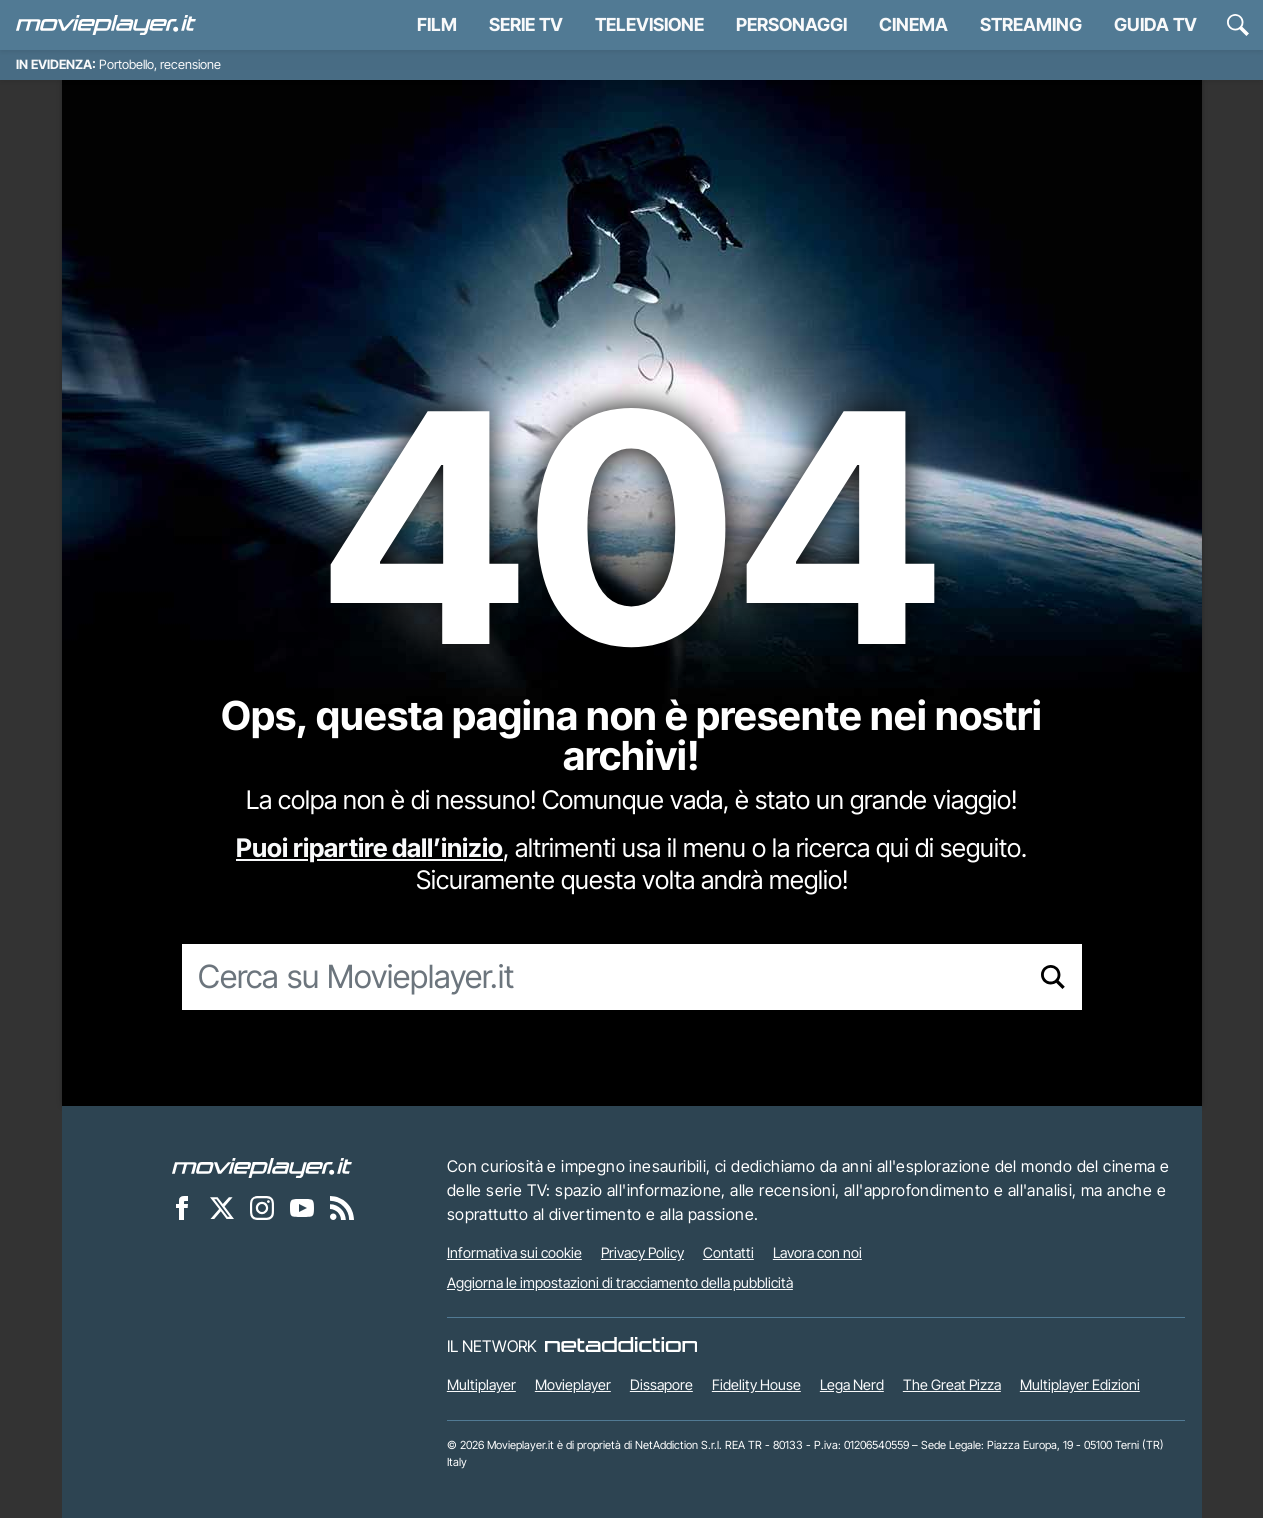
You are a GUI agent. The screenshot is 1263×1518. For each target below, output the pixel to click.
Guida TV (1155, 24)
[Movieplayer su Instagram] (262, 1207)
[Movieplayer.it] (106, 25)
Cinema (913, 24)
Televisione (649, 24)
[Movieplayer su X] (222, 1207)
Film (437, 24)
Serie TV (526, 24)
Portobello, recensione (160, 64)
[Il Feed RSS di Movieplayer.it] (342, 1207)
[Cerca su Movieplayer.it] (603, 977)
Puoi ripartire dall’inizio (369, 847)
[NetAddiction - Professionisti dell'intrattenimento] (621, 1346)
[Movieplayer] (262, 1166)
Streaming (1031, 24)
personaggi (791, 24)
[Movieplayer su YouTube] (302, 1207)
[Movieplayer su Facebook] (182, 1207)
